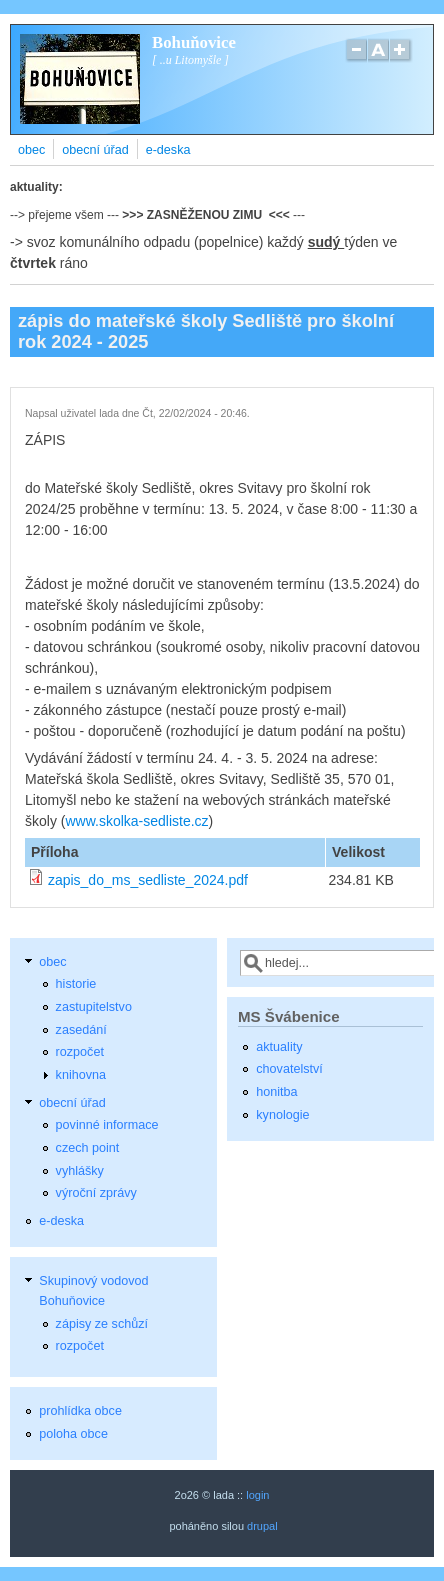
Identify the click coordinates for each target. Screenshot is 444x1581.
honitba (276, 1092)
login (257, 1495)
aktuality (279, 1047)
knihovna (81, 1075)
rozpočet (80, 1052)
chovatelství (289, 1069)
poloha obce (73, 1434)
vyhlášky (80, 1171)
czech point (88, 1148)
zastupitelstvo (94, 1007)
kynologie (282, 1115)
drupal (262, 1526)
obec (31, 150)
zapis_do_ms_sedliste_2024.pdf (148, 880)
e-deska (168, 150)
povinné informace (107, 1125)
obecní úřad (95, 150)
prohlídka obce (80, 1411)
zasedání (81, 1030)
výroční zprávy (96, 1193)
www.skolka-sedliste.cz (136, 821)
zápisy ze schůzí (102, 1324)
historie (76, 984)
